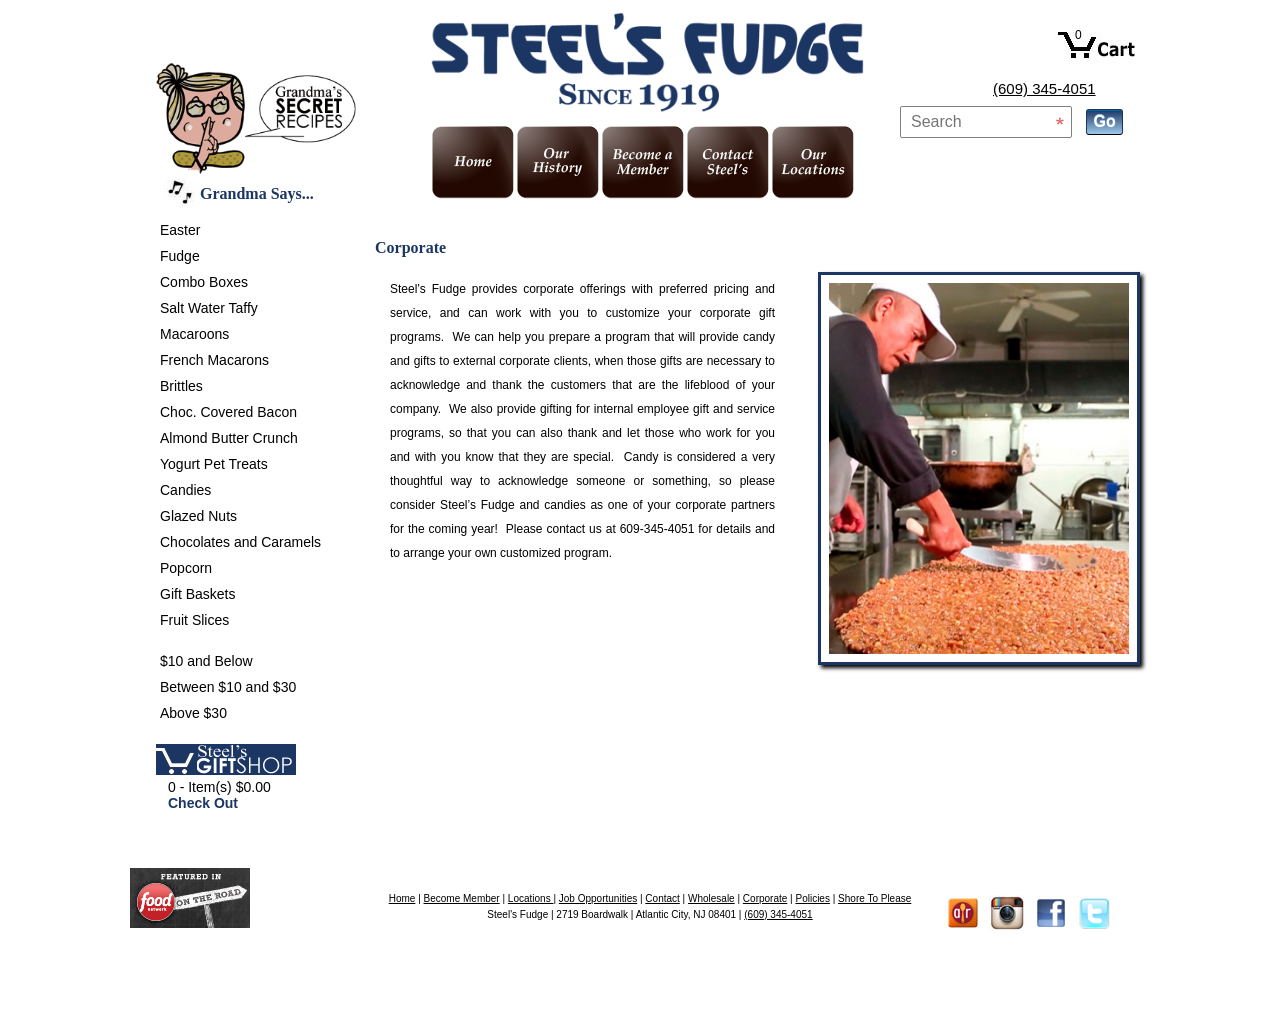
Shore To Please (874, 898)
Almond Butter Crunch (229, 438)
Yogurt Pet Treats (214, 464)
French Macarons (214, 360)
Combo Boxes (204, 282)
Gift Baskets (197, 594)
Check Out (203, 803)
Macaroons (194, 334)
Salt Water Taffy (209, 308)
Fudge (180, 256)
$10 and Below (206, 661)
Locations (531, 898)
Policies (812, 898)
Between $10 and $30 (228, 687)
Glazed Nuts (198, 516)
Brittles (181, 386)
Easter (180, 230)
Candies (185, 490)
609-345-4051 (657, 529)
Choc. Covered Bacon (228, 412)
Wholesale (711, 898)
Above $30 (193, 713)
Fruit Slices (194, 620)
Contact (662, 898)
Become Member (462, 898)
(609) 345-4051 (1044, 88)
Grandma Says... (257, 193)
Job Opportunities (598, 898)
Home (402, 898)
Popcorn (186, 568)
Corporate (765, 898)
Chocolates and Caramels (240, 542)
